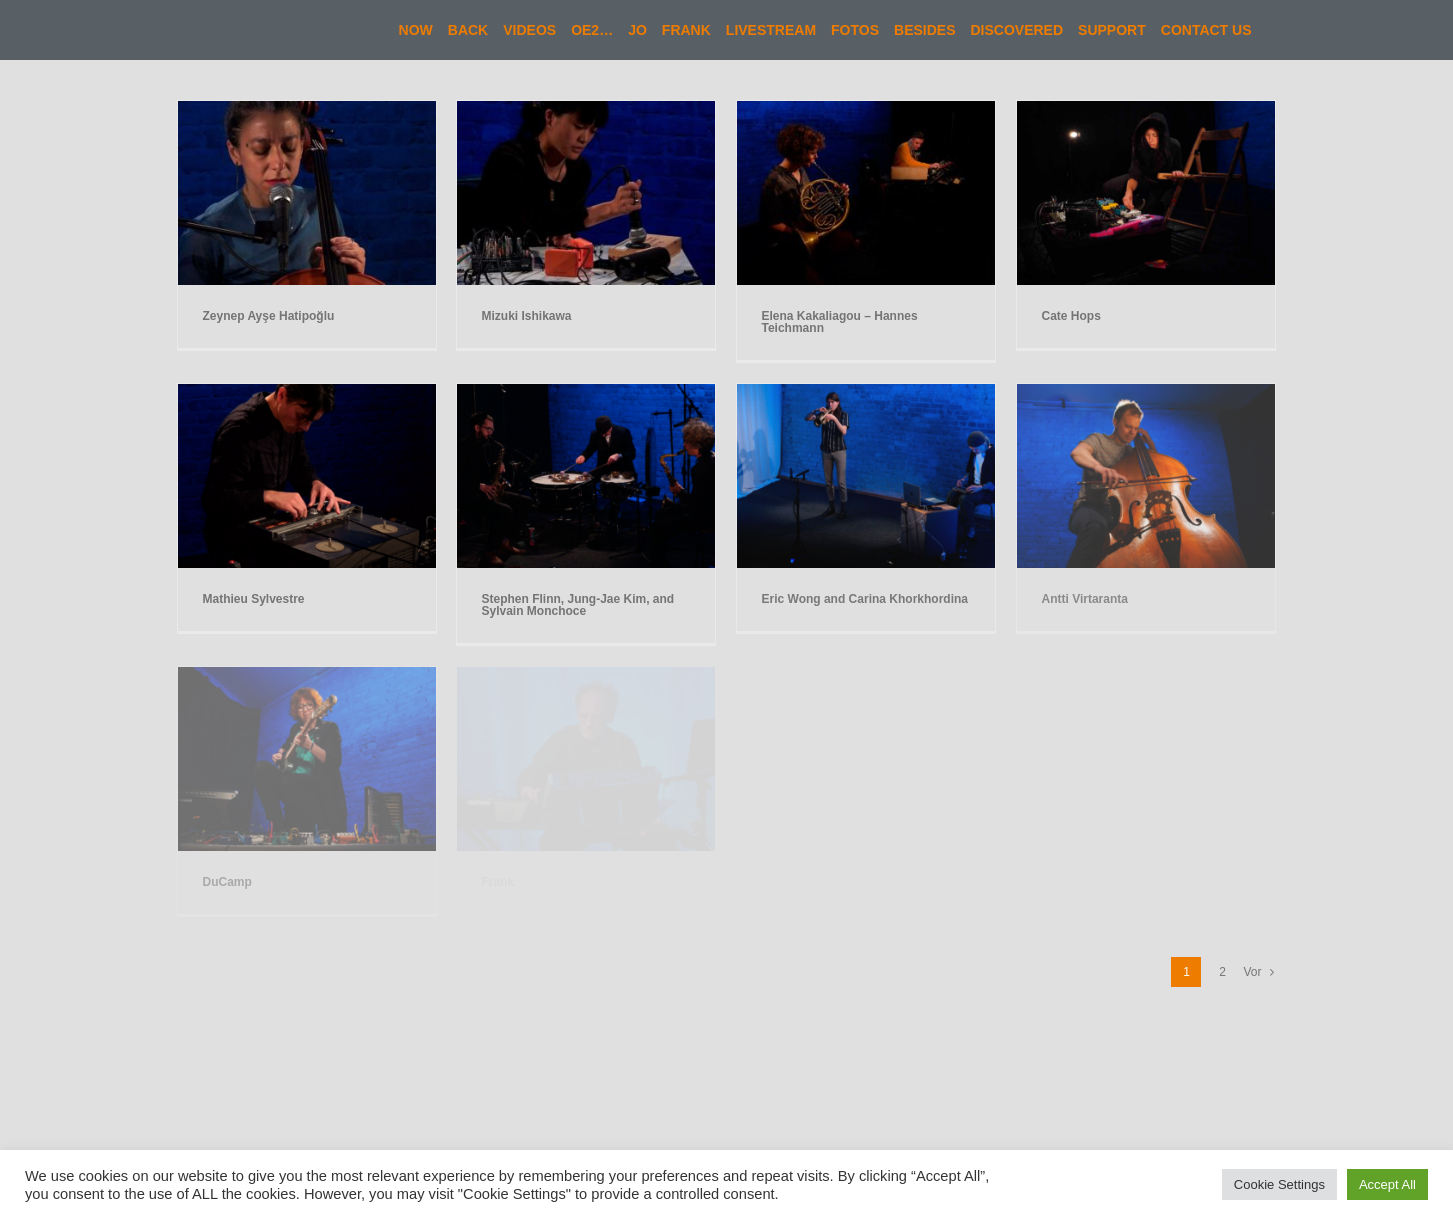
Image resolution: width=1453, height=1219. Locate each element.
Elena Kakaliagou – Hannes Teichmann (840, 322)
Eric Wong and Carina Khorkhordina (865, 599)
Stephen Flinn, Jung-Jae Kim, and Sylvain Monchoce (578, 605)
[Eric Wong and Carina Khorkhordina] (866, 393)
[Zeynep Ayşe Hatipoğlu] (307, 110)
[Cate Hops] (1146, 110)
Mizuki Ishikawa (527, 316)
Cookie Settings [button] (1279, 1184)
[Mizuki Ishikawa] (586, 110)
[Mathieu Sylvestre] (307, 393)
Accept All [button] (1387, 1184)
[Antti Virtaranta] (1146, 393)
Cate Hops (1071, 316)
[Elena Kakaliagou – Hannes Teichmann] (866, 110)
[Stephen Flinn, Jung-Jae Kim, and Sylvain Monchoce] (586, 393)
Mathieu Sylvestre (254, 599)
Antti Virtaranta (1085, 599)
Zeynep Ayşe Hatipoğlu (269, 316)
